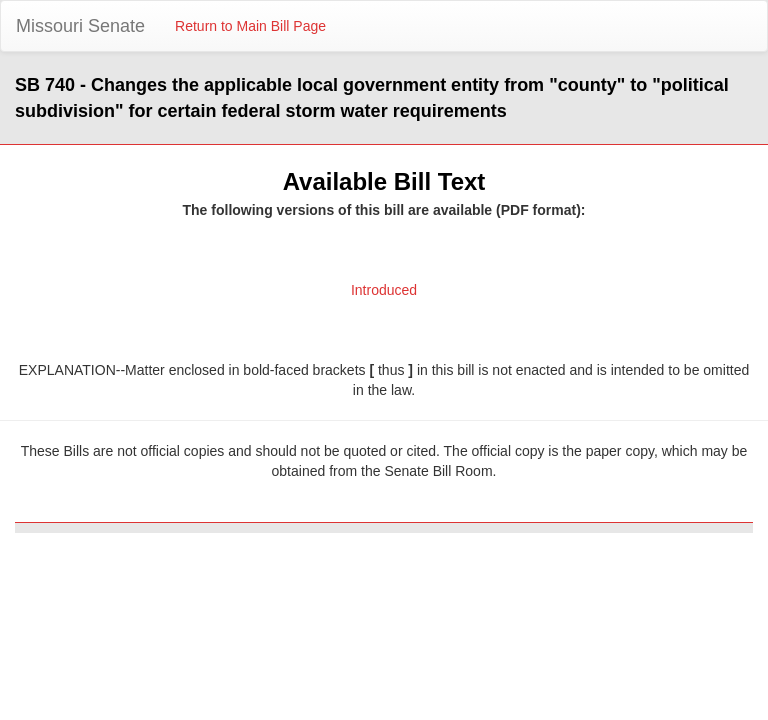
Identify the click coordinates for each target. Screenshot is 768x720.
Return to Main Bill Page (250, 26)
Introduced (384, 290)
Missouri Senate (80, 26)
